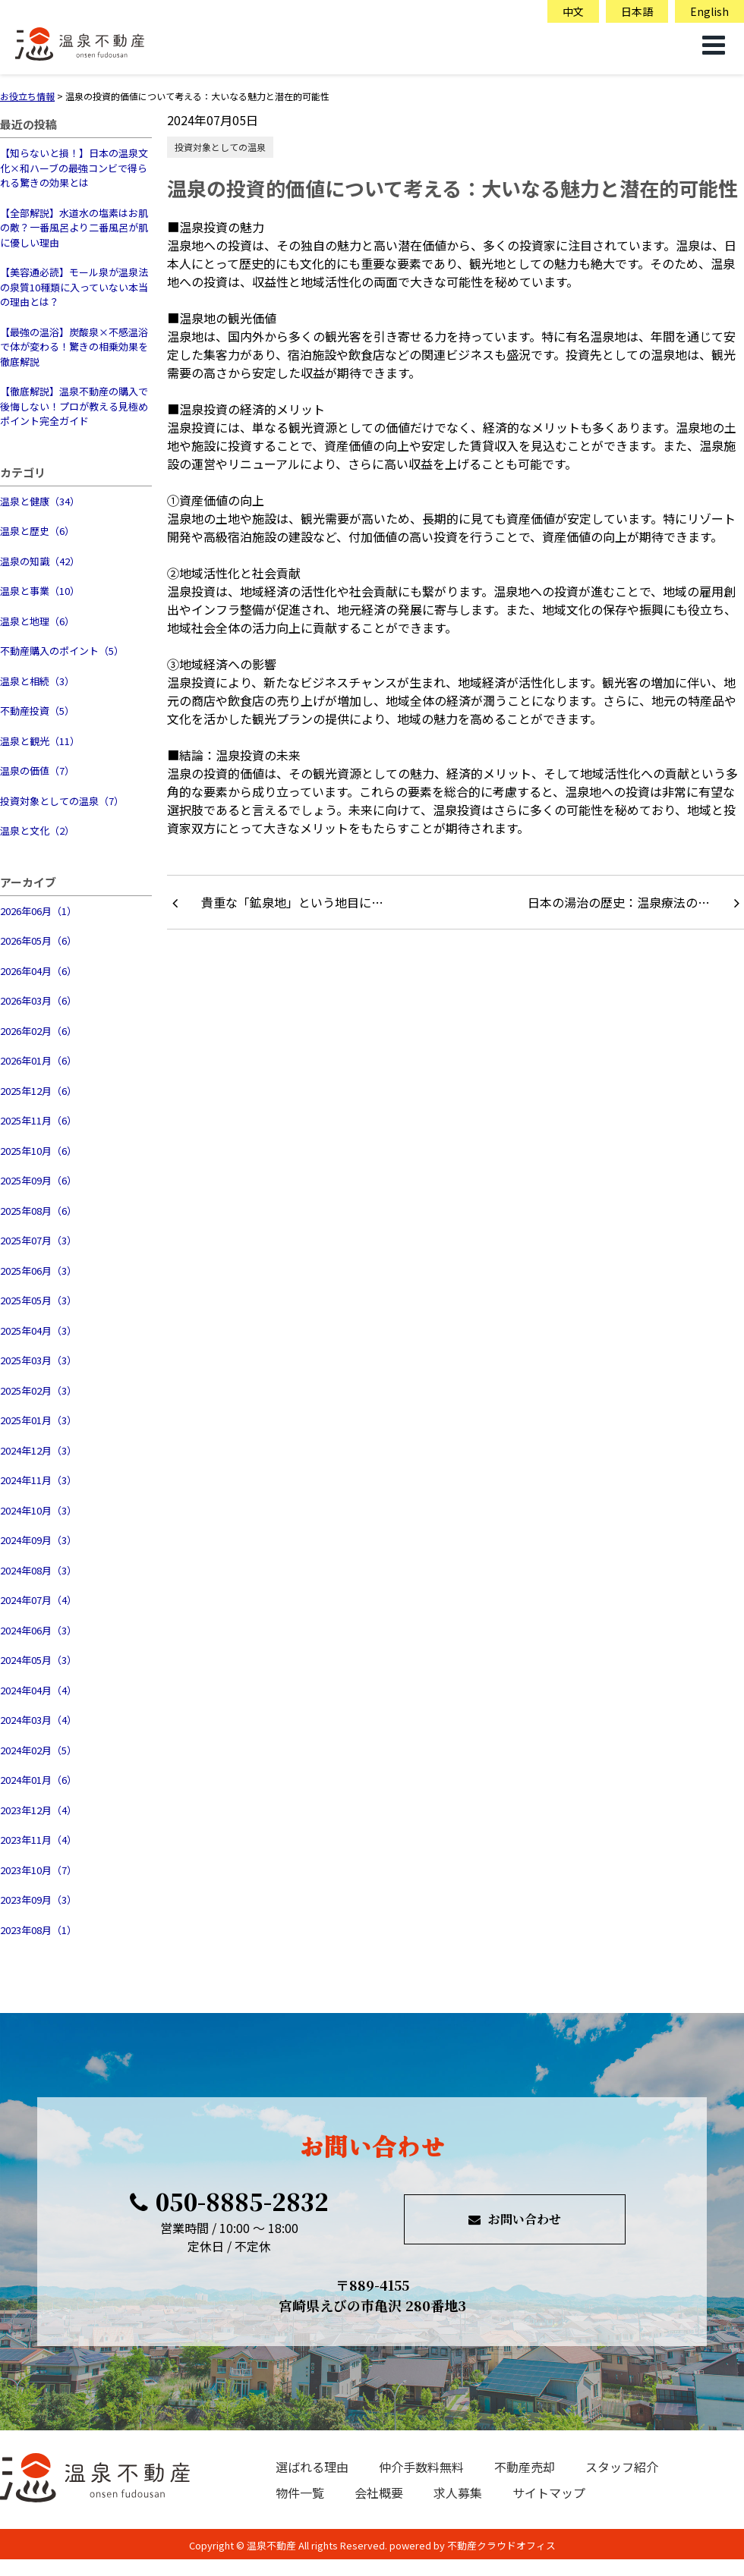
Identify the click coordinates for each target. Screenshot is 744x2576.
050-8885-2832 (229, 2201)
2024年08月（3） (38, 1570)
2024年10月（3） (38, 1510)
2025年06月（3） (38, 1270)
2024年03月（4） (38, 1720)
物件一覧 (300, 2492)
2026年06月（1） (38, 911)
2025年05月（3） (38, 1300)
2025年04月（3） (38, 1330)
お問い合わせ (514, 2219)
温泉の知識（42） (40, 561)
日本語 (637, 11)
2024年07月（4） (38, 1600)
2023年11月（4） (38, 1839)
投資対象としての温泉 (220, 146)
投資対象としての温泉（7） (62, 801)
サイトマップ (548, 2492)
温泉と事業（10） (40, 590)
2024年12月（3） (38, 1450)
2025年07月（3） (38, 1240)
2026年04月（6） (38, 971)
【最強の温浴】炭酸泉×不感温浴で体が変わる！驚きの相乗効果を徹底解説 (74, 347)
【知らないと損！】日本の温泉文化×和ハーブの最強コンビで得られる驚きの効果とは (74, 168)
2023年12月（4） (38, 1810)
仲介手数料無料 (421, 2467)
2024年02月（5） (38, 1750)
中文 (573, 11)
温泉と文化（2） (37, 830)
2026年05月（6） (38, 940)
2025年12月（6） (38, 1091)
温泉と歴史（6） (37, 531)
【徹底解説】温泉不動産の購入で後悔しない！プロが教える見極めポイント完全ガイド (74, 406)
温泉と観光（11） (40, 741)
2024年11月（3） (38, 1480)
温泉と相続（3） (37, 681)
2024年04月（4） (38, 1690)
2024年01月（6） (38, 1779)
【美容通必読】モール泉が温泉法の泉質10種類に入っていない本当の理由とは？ (74, 287)
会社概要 (379, 2492)
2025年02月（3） (38, 1390)
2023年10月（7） (38, 1870)
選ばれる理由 (312, 2467)
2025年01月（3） (38, 1420)
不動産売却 (524, 2467)
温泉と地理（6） (37, 621)
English (709, 11)
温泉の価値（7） (37, 770)
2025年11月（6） (38, 1120)
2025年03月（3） (38, 1360)
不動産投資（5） (37, 710)
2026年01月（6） (38, 1060)
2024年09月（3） (38, 1540)
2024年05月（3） (38, 1660)
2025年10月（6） (38, 1150)
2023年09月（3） (38, 1899)
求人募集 (457, 2492)
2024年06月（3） (38, 1630)
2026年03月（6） (38, 1000)
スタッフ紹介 (621, 2467)
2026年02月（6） (38, 1031)
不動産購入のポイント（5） (62, 650)
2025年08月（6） (38, 1210)
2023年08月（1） (38, 1930)
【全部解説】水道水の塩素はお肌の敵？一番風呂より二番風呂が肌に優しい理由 (74, 228)
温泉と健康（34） (40, 501)
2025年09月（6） (38, 1180)
